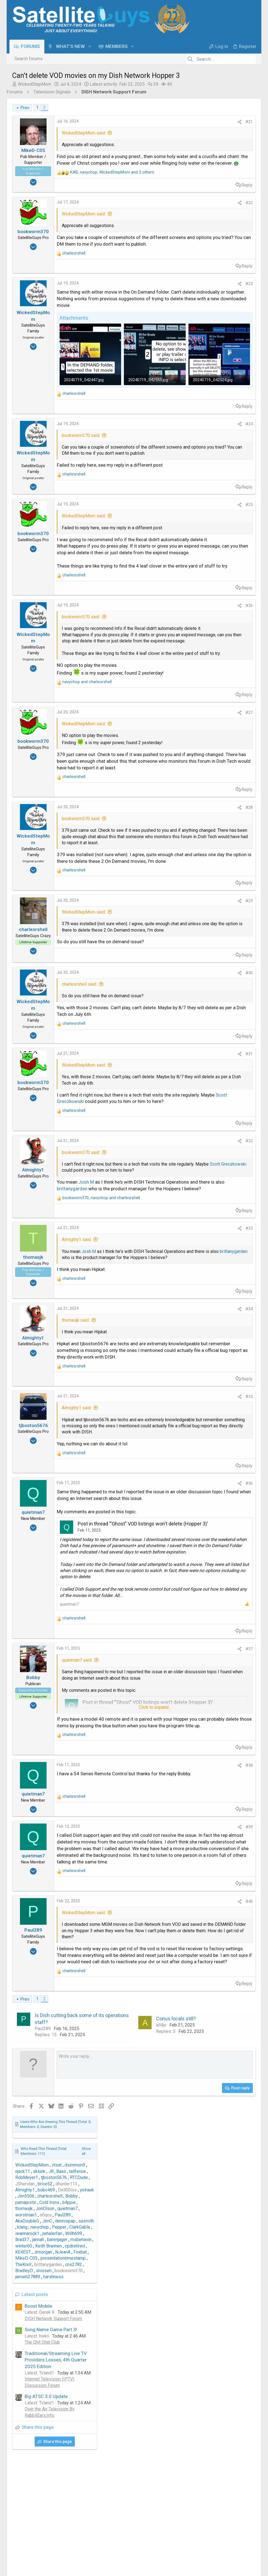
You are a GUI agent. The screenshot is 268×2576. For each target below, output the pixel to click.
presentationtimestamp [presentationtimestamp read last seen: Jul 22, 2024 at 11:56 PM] (221, 245)
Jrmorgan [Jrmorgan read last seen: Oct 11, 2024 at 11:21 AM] (201, 239)
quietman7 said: (77, 1972)
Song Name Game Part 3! (209, 317)
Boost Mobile (197, 293)
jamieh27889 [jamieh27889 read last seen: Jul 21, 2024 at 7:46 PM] (186, 264)
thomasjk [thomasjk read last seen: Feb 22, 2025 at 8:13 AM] (182, 196)
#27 (159, 846)
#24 (159, 495)
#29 (159, 1073)
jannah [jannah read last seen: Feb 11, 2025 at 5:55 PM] (197, 227)
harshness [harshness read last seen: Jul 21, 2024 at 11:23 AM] (212, 264)
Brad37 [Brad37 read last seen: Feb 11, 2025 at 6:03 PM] (181, 227)
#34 (159, 1551)
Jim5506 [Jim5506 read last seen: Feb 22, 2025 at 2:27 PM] (184, 183)
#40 (159, 2246)
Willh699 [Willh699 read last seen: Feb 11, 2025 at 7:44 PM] (232, 220)
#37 (159, 1960)
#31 (159, 1245)
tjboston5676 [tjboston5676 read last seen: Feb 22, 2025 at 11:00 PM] (212, 164)
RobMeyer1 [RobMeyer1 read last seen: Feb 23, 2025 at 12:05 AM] (185, 164)
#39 (159, 2152)
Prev (24, 107)
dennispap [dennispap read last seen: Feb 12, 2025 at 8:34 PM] (224, 208)
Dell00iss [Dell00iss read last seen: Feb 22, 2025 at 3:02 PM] (225, 177)
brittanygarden (72, 1412)
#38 (159, 2090)
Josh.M (86, 1399)
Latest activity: (117, 84)
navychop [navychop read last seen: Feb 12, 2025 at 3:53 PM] (198, 214)
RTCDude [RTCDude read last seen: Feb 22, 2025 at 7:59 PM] (237, 164)
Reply (156, 198)
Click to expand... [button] (110, 781)
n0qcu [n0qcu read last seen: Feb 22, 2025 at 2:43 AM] (204, 202)
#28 (159, 960)
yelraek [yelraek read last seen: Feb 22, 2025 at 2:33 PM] (245, 177)
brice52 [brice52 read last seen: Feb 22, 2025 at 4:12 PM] (203, 171)
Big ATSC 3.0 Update (204, 383)
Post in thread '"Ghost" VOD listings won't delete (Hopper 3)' (143, 1798)
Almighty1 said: (76, 1469)
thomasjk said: (76, 1562)
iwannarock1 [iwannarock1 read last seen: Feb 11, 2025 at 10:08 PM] (186, 220)
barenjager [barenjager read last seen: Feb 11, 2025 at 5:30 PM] (216, 227)
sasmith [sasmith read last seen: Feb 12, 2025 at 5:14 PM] (244, 208)
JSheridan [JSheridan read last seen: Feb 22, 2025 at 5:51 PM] (183, 171)
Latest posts (193, 281)
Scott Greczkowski (140, 1299)
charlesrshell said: (79, 1169)
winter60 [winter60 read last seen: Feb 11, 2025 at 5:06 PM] (182, 233)
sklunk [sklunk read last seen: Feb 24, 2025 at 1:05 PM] (198, 158)
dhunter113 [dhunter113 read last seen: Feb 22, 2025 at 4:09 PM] (225, 171)
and (87, 815)
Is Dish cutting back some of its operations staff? (56, 2399)
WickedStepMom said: (84, 133)
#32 (159, 1345)
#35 (159, 1652)
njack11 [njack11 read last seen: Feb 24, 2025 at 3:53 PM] (181, 158)
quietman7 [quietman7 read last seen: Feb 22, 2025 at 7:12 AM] (226, 196)
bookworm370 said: (81, 507)
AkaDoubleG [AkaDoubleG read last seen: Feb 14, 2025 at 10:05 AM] (186, 208)
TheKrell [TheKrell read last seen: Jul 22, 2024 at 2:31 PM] (182, 252)
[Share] (150, 122)
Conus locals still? (131, 2402)
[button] (92, 46)
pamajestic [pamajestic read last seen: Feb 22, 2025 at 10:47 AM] (184, 189)
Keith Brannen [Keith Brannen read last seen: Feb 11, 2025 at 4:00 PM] (207, 233)
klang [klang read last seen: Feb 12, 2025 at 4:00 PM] (181, 214)
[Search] (221, 59)
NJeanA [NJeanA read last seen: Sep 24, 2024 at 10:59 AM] (221, 239)
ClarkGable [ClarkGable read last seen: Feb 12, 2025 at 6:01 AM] (238, 214)
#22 (159, 215)
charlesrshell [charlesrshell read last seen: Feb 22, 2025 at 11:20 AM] (208, 183)
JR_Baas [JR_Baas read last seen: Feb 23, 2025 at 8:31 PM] (215, 158)
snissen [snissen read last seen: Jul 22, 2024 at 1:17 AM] (202, 258)
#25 (159, 589)
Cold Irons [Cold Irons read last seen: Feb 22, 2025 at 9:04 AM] (208, 189)
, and (101, 1427)
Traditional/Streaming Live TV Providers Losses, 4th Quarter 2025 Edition (214, 347)
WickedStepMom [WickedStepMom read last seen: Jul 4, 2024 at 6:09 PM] (190, 152)
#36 (159, 1751)
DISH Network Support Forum (212, 306)
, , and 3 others (112, 185)
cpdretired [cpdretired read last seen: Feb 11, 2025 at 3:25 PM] (233, 233)
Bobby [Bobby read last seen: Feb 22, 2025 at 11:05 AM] (230, 183)
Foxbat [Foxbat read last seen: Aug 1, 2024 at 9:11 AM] (238, 239)
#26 (159, 722)
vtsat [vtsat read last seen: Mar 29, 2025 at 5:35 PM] (215, 152)
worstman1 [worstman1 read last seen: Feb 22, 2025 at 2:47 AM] (184, 202)
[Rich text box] (110, 2455)
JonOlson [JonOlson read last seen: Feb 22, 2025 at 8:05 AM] (203, 196)
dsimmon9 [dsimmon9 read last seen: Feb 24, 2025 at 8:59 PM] (233, 152)
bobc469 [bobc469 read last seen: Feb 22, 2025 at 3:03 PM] (204, 177)
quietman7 (69, 1916)
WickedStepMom (34, 84)
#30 (159, 1157)
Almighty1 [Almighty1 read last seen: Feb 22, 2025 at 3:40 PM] (183, 177)
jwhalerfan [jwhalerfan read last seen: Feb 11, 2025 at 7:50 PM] (211, 220)
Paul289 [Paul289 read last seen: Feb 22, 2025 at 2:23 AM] (221, 202)
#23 (159, 303)
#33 (159, 1458)
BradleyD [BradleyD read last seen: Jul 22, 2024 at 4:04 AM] (183, 258)
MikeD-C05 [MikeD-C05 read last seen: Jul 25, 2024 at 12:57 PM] (185, 245)
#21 (159, 121)
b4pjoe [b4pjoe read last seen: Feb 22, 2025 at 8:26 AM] (227, 189)
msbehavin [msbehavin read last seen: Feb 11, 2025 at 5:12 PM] (239, 227)
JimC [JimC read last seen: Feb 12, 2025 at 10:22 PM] (206, 208)
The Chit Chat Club (200, 329)
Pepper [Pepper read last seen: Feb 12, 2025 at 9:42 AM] (217, 214)
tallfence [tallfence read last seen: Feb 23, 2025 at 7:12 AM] (236, 158)
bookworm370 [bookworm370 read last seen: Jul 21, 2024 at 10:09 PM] (227, 258)
